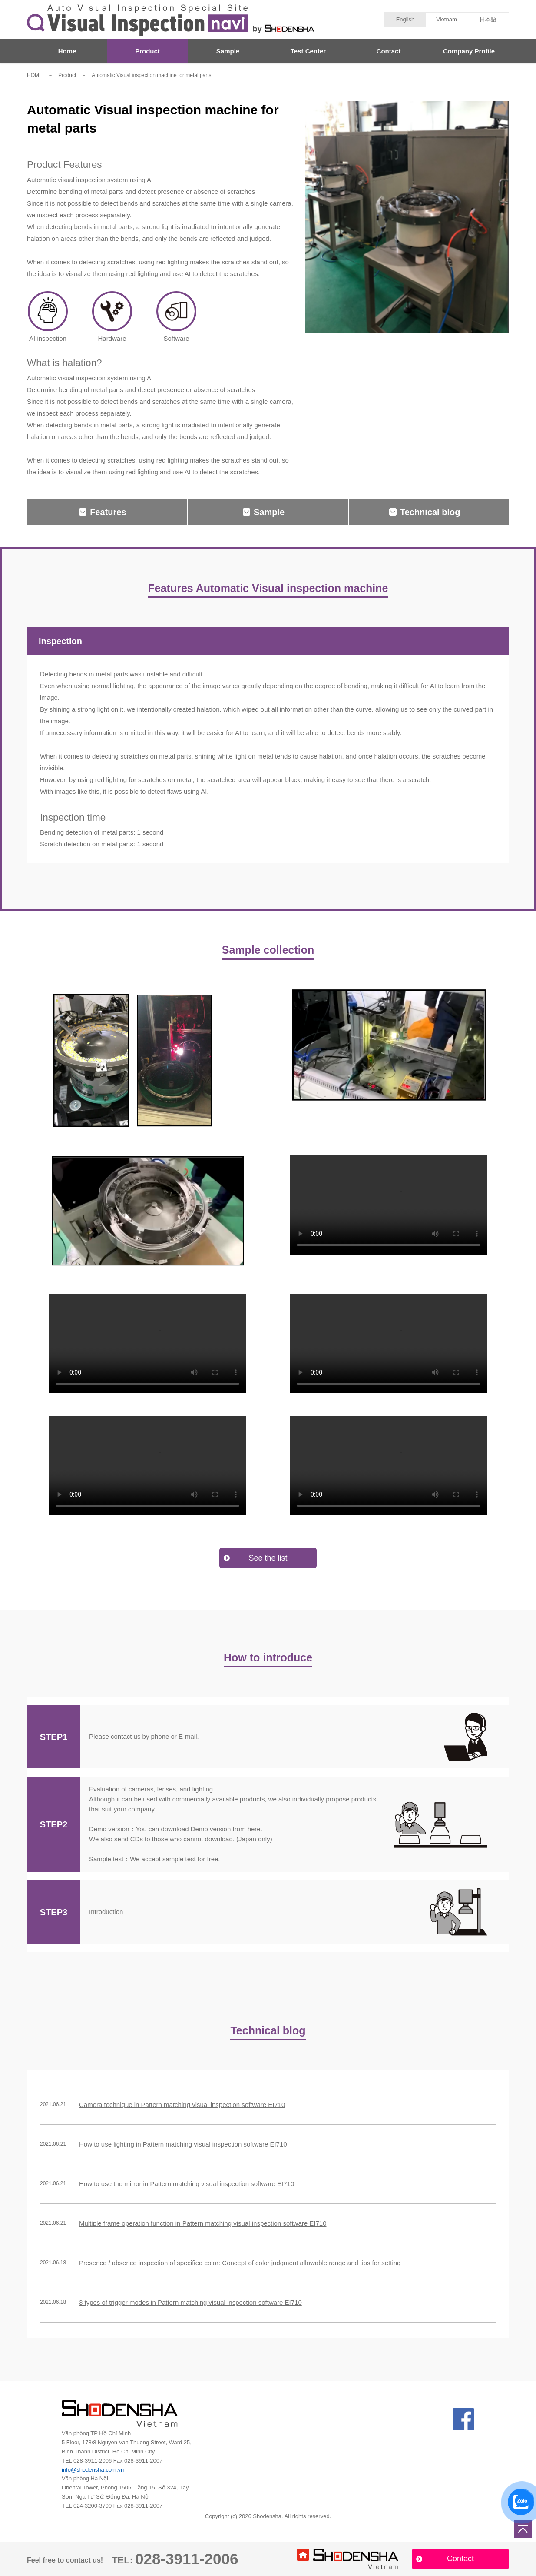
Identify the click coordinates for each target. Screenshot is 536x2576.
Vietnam (446, 19)
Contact (389, 51)
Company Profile (469, 51)
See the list (267, 1558)
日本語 (488, 19)
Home (67, 51)
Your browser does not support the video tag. (388, 1205)
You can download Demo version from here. (199, 1829)
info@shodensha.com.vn (93, 2469)
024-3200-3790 (92, 2506)
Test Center (308, 51)
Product (147, 51)
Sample (227, 51)
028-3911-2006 (92, 2460)
